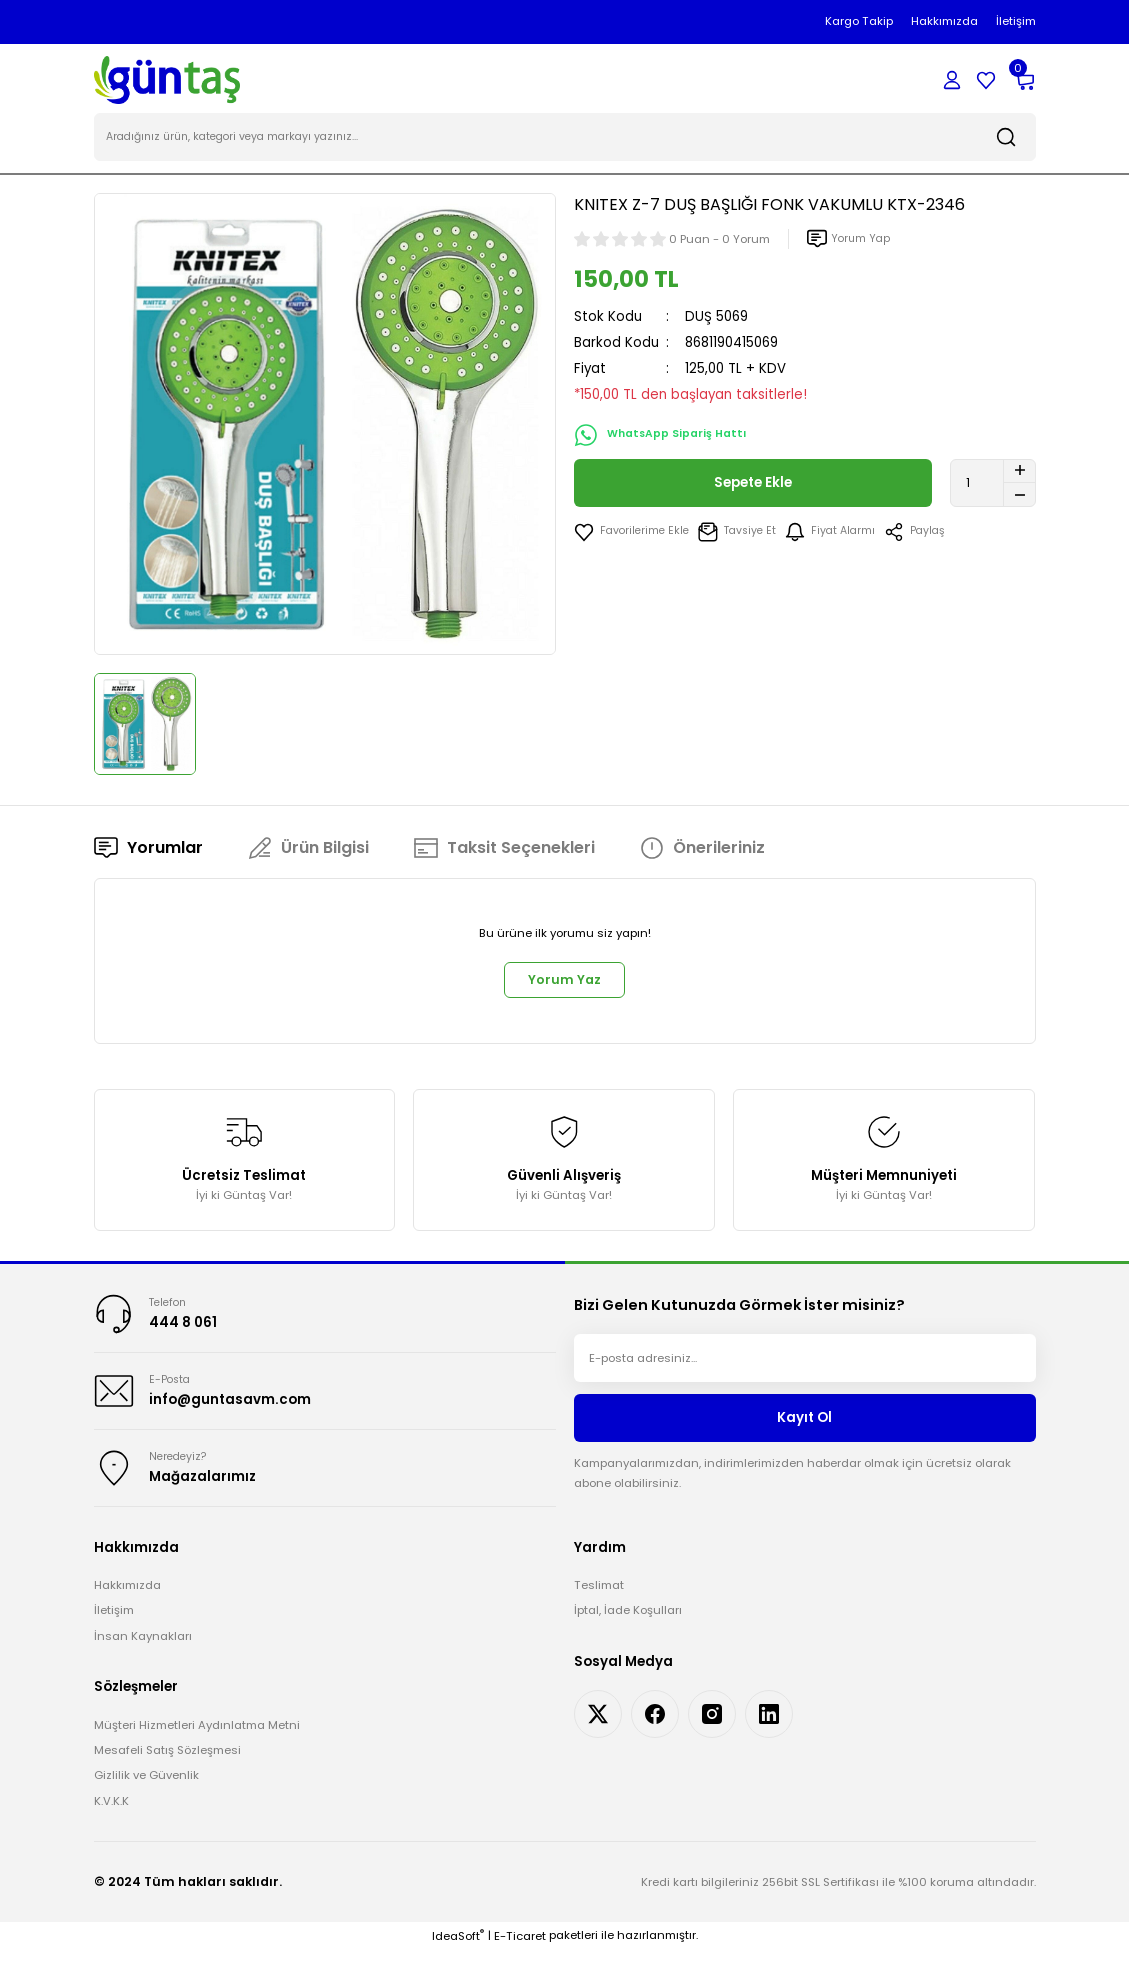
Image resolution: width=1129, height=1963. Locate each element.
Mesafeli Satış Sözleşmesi (167, 1763)
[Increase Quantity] (1019, 473)
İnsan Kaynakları (143, 1649)
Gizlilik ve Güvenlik (146, 1788)
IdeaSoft (458, 1949)
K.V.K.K (111, 1814)
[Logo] (167, 79)
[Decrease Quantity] (1019, 497)
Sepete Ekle (752, 485)
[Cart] (1024, 80)
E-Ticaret (520, 1949)
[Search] (565, 140)
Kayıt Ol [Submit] (804, 1425)
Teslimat (599, 1598)
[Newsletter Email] (805, 1366)
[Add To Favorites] (634, 534)
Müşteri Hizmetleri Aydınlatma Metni (197, 1737)
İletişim (114, 1623)
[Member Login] (952, 80)
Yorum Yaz (565, 984)
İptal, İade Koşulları (628, 1623)
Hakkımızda (127, 1598)
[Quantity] (993, 485)
